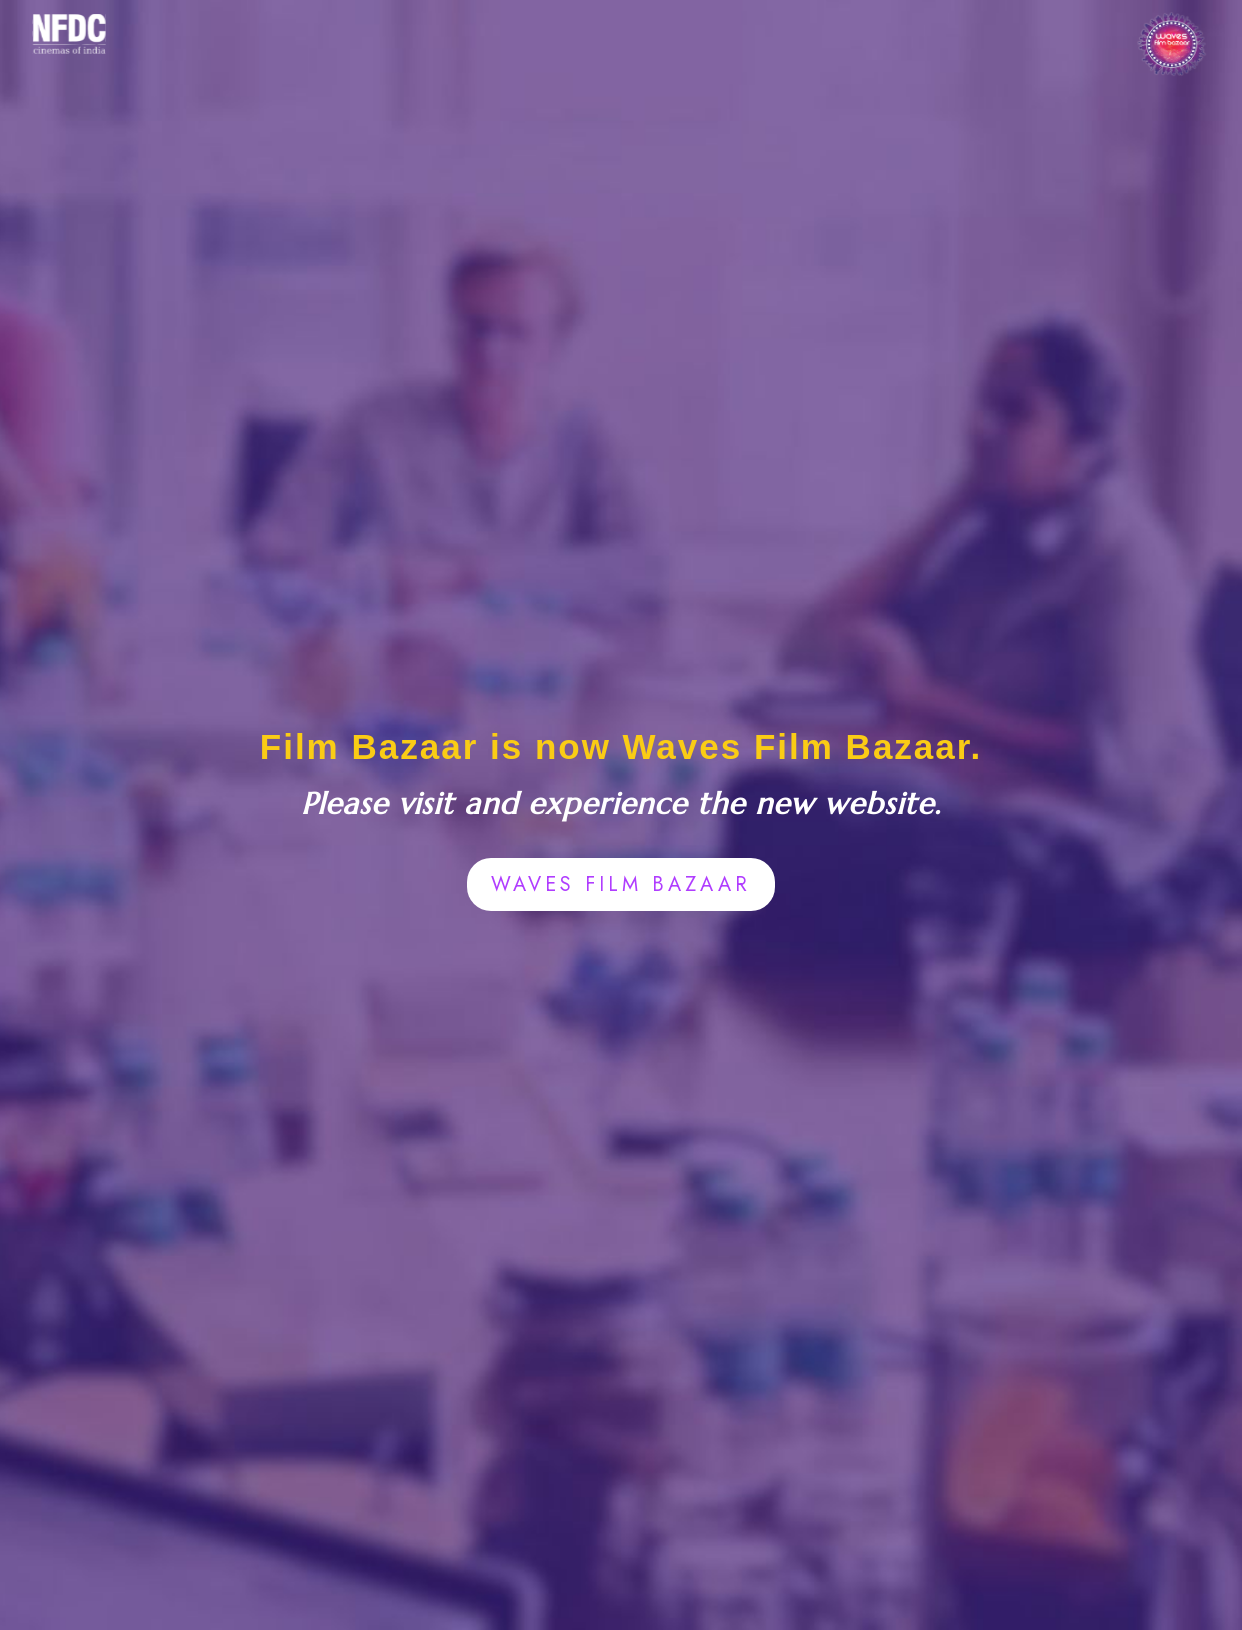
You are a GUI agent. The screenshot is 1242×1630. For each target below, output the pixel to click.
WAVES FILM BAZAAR (621, 884)
